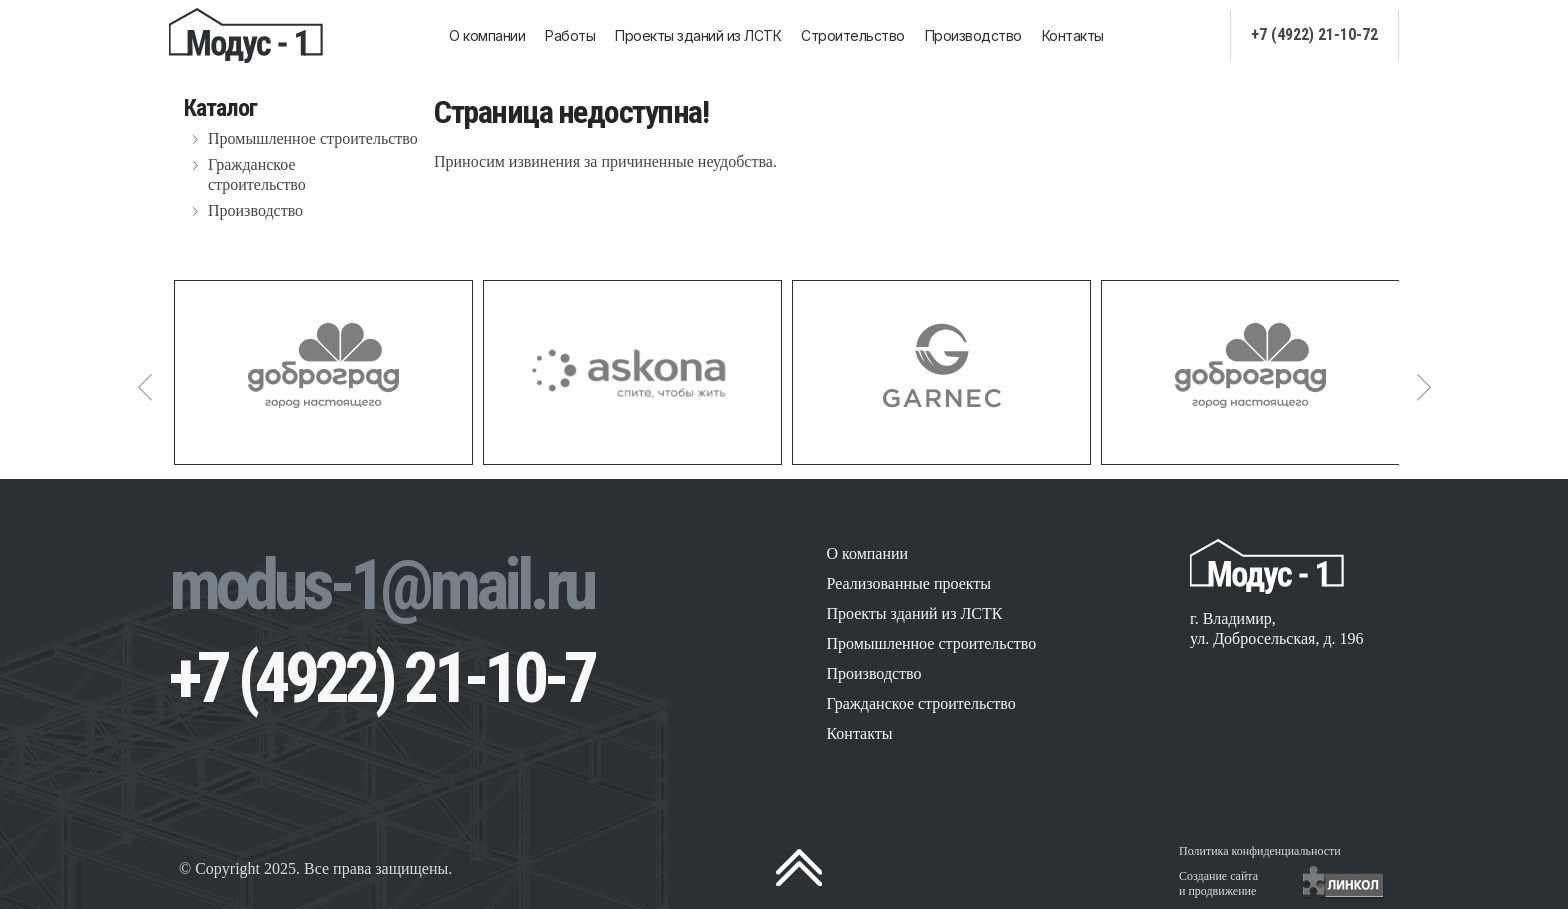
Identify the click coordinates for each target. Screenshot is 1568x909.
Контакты (1073, 35)
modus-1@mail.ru (381, 585)
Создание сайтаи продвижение (1218, 883)
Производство (973, 35)
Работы (570, 35)
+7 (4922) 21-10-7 (381, 678)
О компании (487, 35)
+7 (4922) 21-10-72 (1314, 34)
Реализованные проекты (908, 583)
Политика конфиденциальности (1260, 851)
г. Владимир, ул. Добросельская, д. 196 (1277, 628)
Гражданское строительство (257, 174)
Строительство (853, 35)
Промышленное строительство (313, 138)
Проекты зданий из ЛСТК (698, 35)
